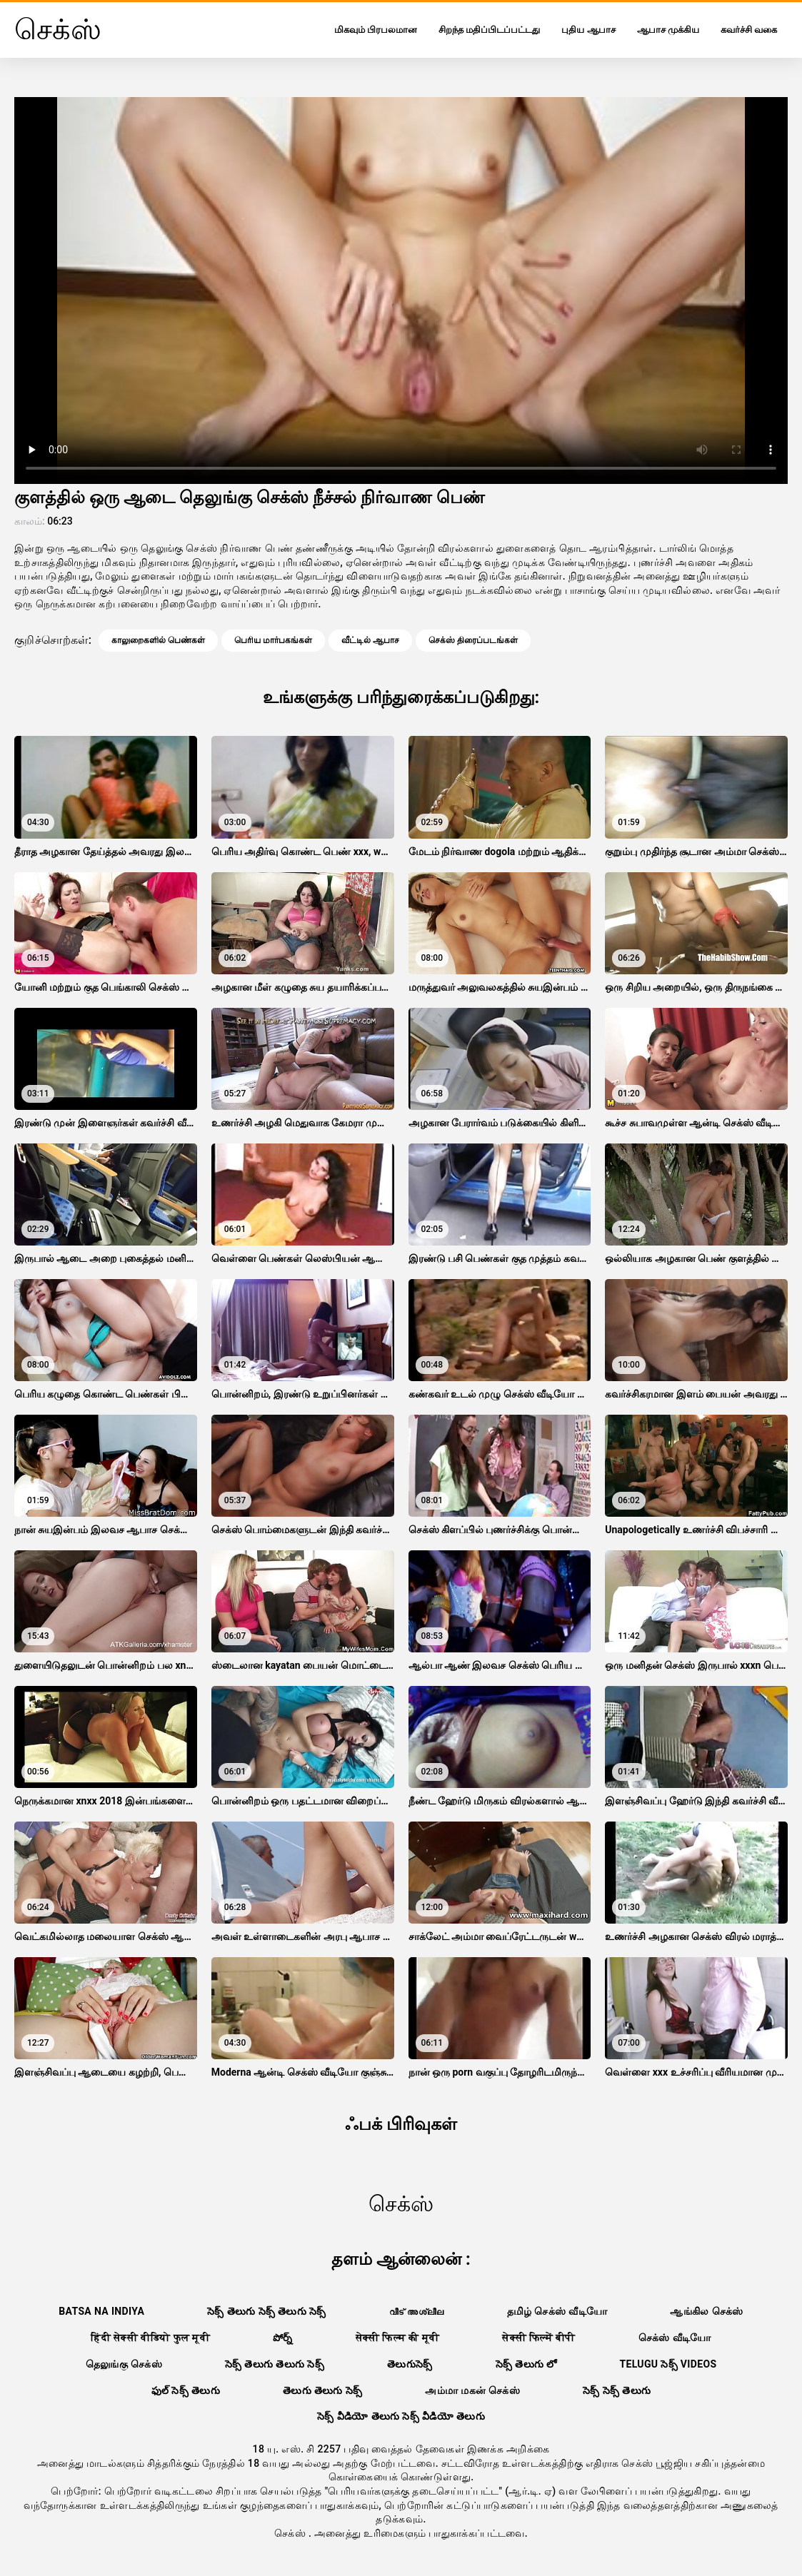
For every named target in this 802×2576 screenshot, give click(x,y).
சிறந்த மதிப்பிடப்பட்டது (489, 29)
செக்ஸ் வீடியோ (674, 2337)
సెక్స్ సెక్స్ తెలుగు (617, 2390)
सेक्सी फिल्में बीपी (538, 2337)
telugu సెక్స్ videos (667, 2364)
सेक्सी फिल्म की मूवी (398, 2337)
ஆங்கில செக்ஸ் (706, 2311)
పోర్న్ (283, 2337)
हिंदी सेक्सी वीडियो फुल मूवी (150, 2337)
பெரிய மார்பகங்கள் (273, 640)
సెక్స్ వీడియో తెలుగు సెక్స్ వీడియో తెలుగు (401, 2416)
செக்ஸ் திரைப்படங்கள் (473, 640)
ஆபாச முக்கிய (668, 29)
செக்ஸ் (291, 2533)
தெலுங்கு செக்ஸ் (124, 2364)
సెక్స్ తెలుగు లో (526, 2364)
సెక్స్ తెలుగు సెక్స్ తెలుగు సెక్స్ (266, 2311)
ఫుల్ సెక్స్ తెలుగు (185, 2390)
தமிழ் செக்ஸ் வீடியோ (557, 2311)
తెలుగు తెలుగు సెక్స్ (322, 2390)
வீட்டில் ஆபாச (370, 640)
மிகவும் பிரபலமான (375, 29)
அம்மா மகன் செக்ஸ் (472, 2390)
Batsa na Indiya (101, 2311)
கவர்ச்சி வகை (749, 29)
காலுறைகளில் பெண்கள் (158, 640)
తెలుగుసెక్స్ (410, 2364)
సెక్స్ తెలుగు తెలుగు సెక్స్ (274, 2364)
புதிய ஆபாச (588, 29)
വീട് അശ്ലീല (416, 2311)
